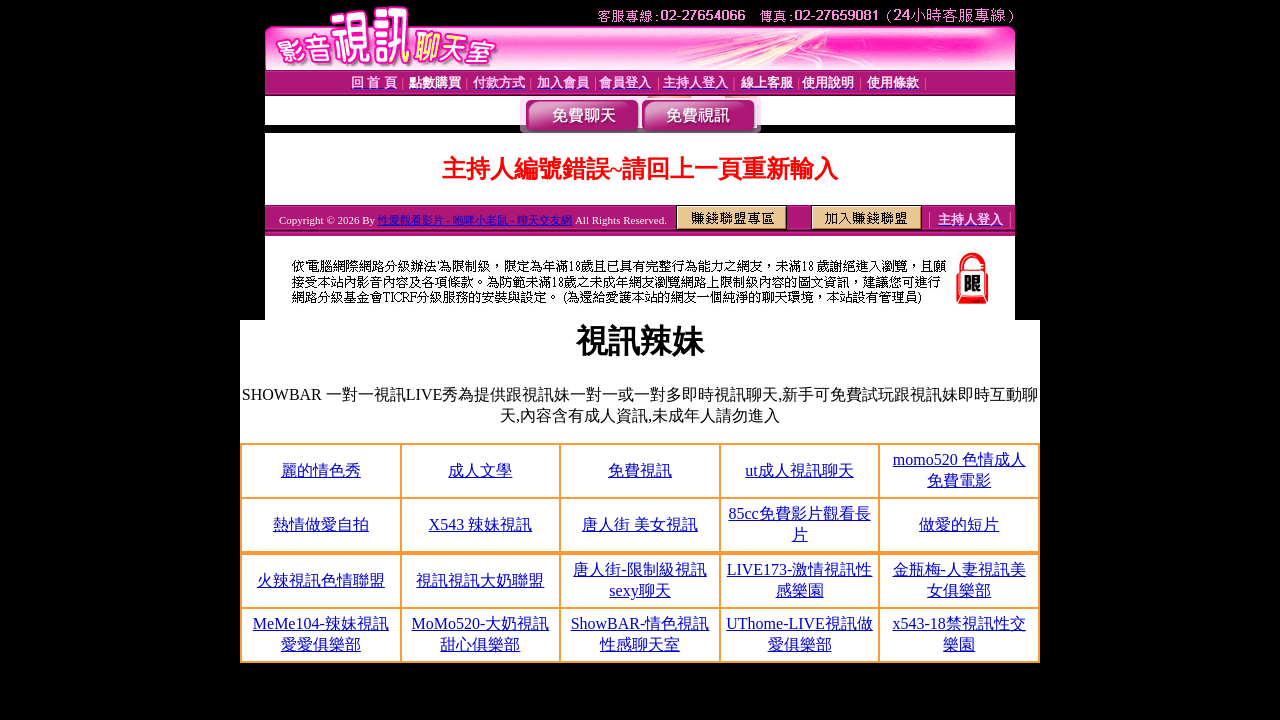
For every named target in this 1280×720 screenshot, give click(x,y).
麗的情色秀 (321, 470)
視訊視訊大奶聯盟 (480, 580)
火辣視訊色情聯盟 (321, 580)
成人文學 (480, 470)
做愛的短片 (959, 524)
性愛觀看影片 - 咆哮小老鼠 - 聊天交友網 (475, 220)
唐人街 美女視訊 (640, 524)
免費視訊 (640, 470)
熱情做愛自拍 (321, 524)
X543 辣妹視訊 (481, 524)
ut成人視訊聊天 (799, 470)
